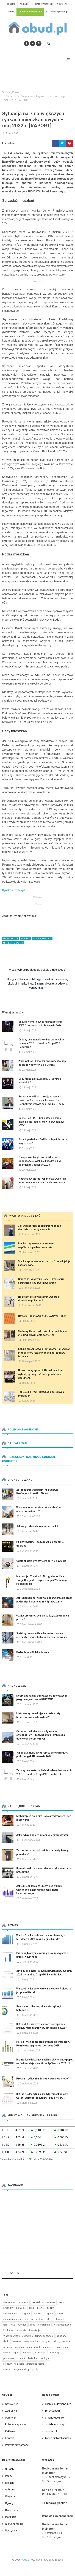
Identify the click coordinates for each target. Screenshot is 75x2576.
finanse (60, 2319)
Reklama (11, 4)
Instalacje (10, 2516)
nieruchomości (11, 2313)
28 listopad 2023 (29, 1606)
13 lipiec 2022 (27, 1824)
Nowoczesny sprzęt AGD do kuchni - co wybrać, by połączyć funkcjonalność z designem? (41, 1374)
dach (6, 2341)
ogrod (16, 2352)
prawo (40, 2308)
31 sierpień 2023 (29, 1961)
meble (6, 2352)
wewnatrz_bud (31, 2341)
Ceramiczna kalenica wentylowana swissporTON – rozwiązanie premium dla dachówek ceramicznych (40, 1735)
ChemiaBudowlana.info (30, 11)
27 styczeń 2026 (31, 1270)
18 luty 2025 (28, 1382)
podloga (44, 2358)
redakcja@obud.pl (57, 11)
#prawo (25, 939)
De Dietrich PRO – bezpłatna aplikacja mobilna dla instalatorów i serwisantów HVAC (41, 1122)
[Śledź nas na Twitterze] (32, 43)
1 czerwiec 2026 (29, 1722)
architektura (44, 2324)
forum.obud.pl (53, 2410)
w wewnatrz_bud (62, 2324)
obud (32, 2324)
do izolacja (54, 2352)
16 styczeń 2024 (29, 1531)
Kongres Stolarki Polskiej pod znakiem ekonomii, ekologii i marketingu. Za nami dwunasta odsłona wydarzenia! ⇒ (37, 983)
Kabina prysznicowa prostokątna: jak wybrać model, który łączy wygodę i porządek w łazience (44, 1353)
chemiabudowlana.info (58, 2404)
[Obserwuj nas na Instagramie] (38, 43)
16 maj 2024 (27, 1979)
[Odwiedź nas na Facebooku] (26, 43)
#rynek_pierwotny (13, 943)
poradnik (38, 2313)
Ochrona (10, 2489)
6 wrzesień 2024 (29, 1550)
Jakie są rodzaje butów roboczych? (37, 1526)
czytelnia (23, 2302)
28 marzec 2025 (31, 1340)
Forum (10, 11)
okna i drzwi (38, 2302)
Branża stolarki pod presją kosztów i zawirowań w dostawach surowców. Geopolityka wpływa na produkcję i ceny (41, 1100)
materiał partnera (12, 2319)
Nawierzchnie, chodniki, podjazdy (20, 2369)
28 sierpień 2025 (31, 1361)
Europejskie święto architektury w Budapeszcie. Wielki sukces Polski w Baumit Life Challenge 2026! (39, 1161)
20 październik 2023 (31, 1624)
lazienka (32, 2358)
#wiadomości (10, 939)
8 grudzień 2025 (29, 2032)
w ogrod (46, 2341)
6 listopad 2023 (28, 1498)
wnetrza (51, 2302)
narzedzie (21, 2330)
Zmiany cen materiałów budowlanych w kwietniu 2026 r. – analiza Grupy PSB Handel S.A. (41, 1043)
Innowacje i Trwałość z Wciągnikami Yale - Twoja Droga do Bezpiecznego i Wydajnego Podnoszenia (42, 1580)
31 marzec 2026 (31, 1287)
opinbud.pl (51, 2431)
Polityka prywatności (42, 4)
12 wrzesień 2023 (30, 1516)
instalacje (21, 2308)
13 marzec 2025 (29, 1565)
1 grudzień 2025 (29, 1944)
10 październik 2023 (31, 1642)
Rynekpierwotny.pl (13, 890)
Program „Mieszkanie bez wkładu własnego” (42, 2078)
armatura (27, 2352)
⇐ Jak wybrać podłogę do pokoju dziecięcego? (37, 969)
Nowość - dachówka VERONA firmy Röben (42, 1316)
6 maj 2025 (26, 1657)
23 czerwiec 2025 (31, 1305)
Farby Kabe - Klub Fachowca (32, 1652)
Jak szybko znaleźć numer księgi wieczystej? (42, 1835)
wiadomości (9, 2302)
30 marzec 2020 (31, 1252)
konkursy (8, 2330)
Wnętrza (10, 2496)
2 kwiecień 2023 (29, 2083)
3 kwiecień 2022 (29, 1898)
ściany (50, 2308)
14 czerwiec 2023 (30, 1840)
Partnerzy (10, 2417)
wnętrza (22, 2324)
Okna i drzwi (12, 2510)
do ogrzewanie (62, 2341)
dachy (60, 2313)
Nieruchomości (14, 2523)
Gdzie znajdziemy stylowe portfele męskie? (42, 1561)
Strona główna (10, 92)
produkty (8, 2308)
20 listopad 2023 (29, 1859)
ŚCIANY (9, 2469)
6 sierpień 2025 (28, 2102)
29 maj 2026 (29, 1030)
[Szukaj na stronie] (48, 43)
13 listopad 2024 (29, 2015)
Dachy (8, 2475)
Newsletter (62, 4)
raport (22, 2358)
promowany (9, 2358)
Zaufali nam (14, 1443)
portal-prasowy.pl (55, 2424)
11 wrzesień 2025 (30, 2050)
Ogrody (9, 2503)
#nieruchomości (42, 939)
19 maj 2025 (27, 1997)
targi (5, 2324)
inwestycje (34, 2330)
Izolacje (9, 2482)
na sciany (61, 2336)
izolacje (40, 2319)
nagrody (26, 2313)
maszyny (28, 2319)
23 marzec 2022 (29, 1877)
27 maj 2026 (29, 1130)
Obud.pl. (25, 2559)
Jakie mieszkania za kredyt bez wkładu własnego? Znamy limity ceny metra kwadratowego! (39, 1890)
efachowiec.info (54, 2417)
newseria (16, 2341)
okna (61, 2302)
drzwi (50, 2319)
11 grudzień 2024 (31, 1234)
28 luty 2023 (28, 1321)
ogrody (49, 2313)
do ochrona (62, 2347)
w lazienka (40, 2352)
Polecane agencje (20, 1429)
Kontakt (23, 4)
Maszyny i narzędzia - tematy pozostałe (23, 2363)
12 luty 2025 (28, 1400)
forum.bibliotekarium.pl (58, 2438)
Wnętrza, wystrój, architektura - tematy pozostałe (28, 2336)
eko (13, 2324)
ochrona (7, 2347)
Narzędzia (11, 2530)
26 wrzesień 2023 (30, 1588)
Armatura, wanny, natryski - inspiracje (34, 2347)
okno (31, 2308)
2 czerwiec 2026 (29, 1704)
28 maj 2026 (29, 1087)
